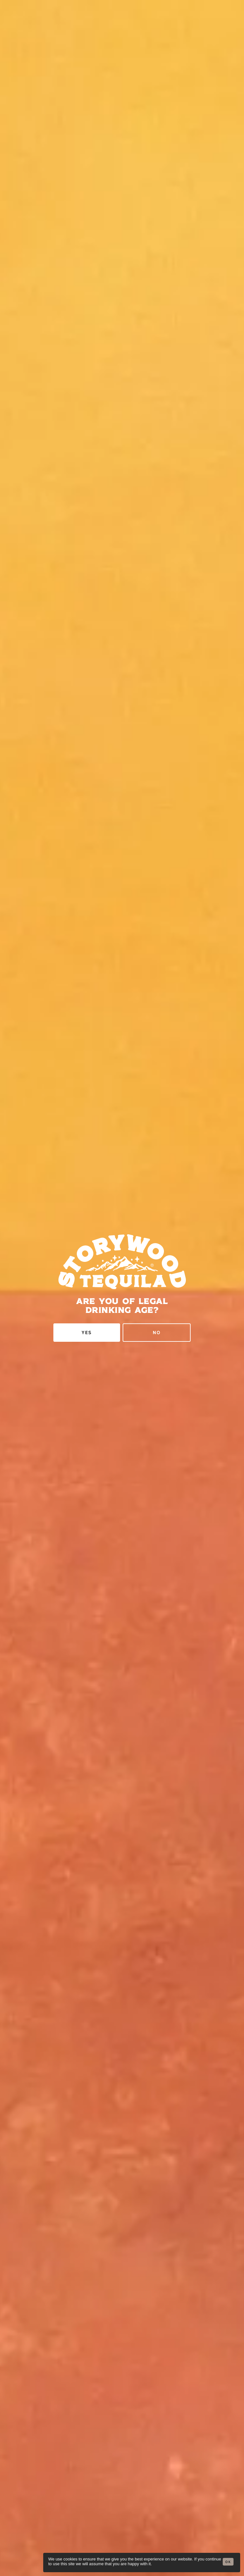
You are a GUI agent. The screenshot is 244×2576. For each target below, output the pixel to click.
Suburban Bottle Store (122, 1078)
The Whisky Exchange (122, 1124)
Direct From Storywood (122, 1030)
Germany (122, 2045)
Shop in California (122, 1954)
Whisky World (122, 1109)
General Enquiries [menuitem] (122, 2427)
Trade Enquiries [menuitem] (122, 2436)
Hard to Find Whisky (122, 1093)
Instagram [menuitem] (122, 2482)
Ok (228, 2562)
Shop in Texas (122, 1914)
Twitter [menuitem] (122, 2491)
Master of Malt (122, 1047)
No (157, 310)
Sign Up (122, 2368)
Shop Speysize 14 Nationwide (122, 1974)
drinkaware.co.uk (146, 2532)
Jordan (122, 2064)
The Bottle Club (122, 1063)
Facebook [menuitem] (122, 2501)
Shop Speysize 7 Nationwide (122, 1934)
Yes (87, 310)
